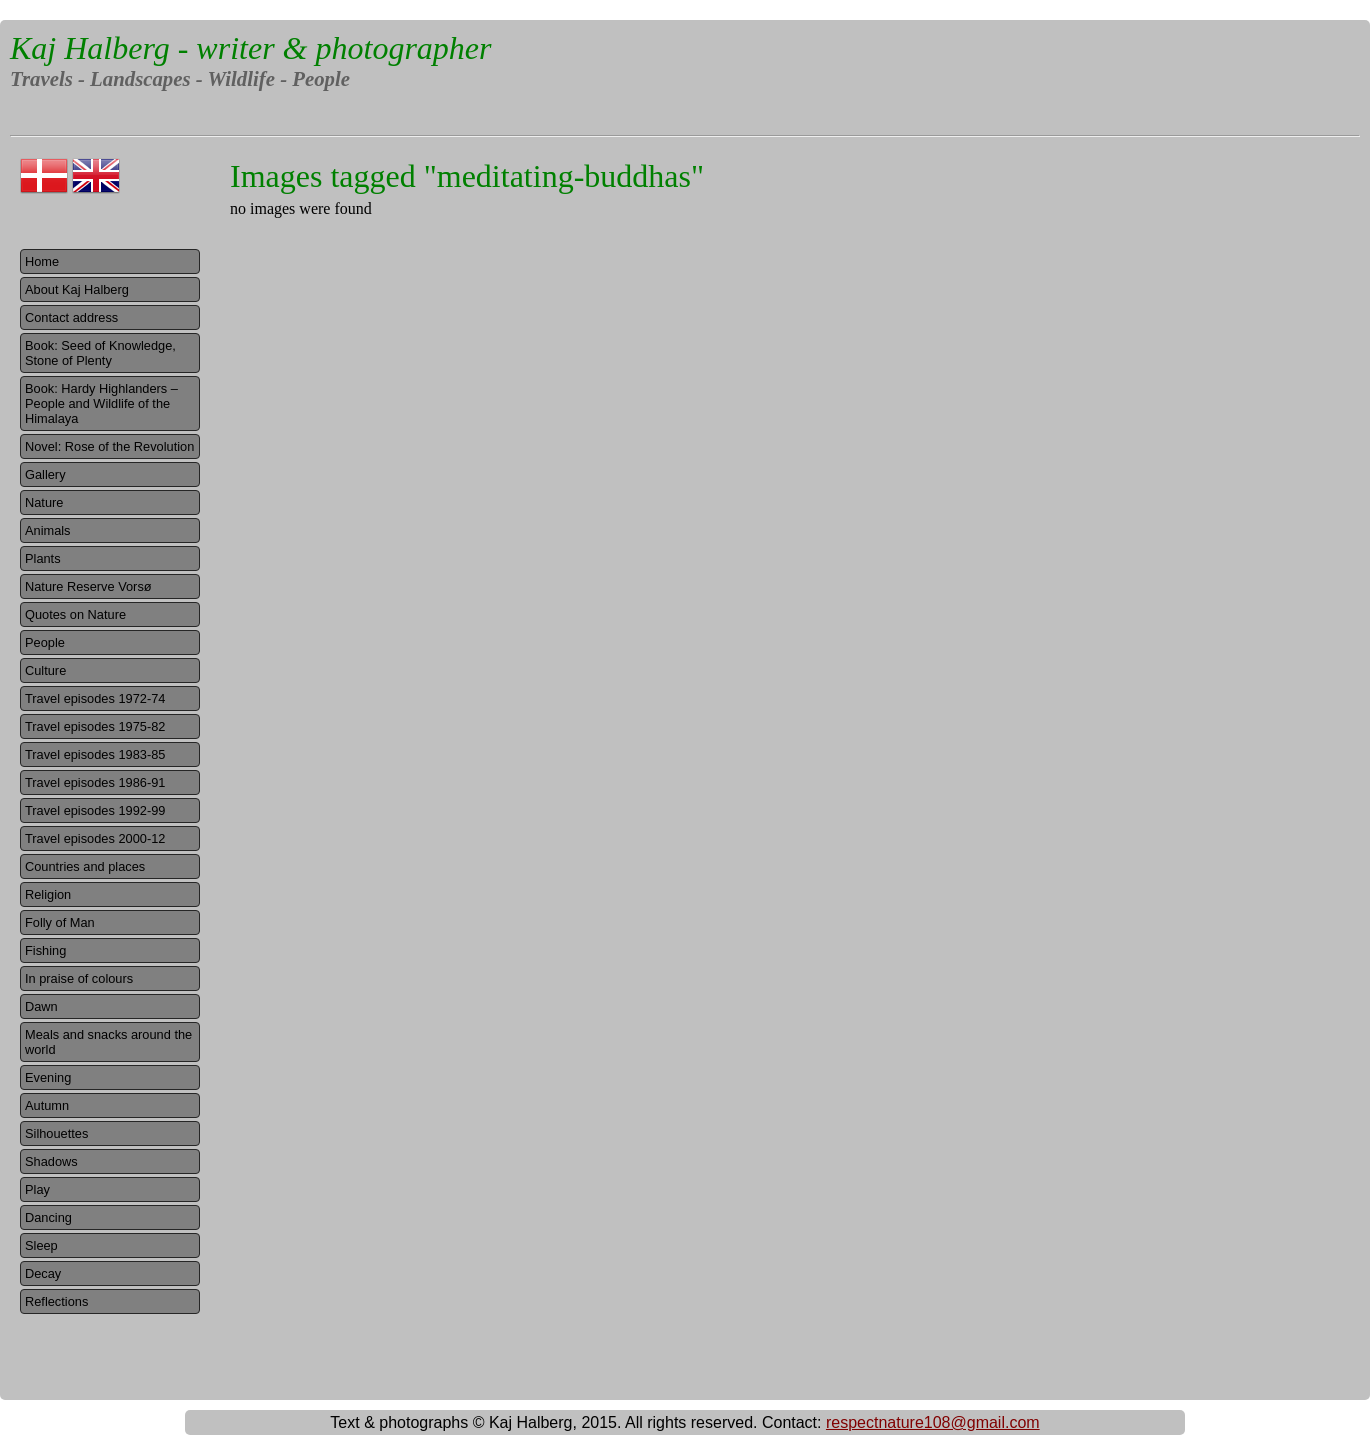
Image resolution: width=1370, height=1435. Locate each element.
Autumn (47, 1105)
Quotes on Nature (75, 614)
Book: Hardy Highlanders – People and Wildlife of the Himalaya (101, 403)
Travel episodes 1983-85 (95, 754)
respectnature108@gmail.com (933, 1422)
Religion (48, 894)
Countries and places (85, 866)
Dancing (48, 1217)
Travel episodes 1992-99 (95, 810)
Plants (43, 558)
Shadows (51, 1161)
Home (42, 261)
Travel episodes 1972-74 (95, 698)
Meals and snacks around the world (108, 1042)
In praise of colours (79, 978)
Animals (48, 530)
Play (37, 1189)
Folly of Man (60, 922)
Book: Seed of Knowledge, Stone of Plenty (100, 353)
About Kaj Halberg (77, 289)
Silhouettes (56, 1133)
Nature (44, 502)
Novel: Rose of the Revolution (109, 446)
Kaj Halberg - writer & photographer (250, 48)
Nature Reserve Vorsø (88, 586)
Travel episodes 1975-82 (95, 726)
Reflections (56, 1301)
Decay (43, 1273)
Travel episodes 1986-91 (95, 782)
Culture (45, 670)
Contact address (71, 317)
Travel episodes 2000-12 (95, 838)
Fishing (45, 950)
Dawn (41, 1006)
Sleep (41, 1245)
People (45, 642)
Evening (48, 1077)
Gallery (45, 474)
